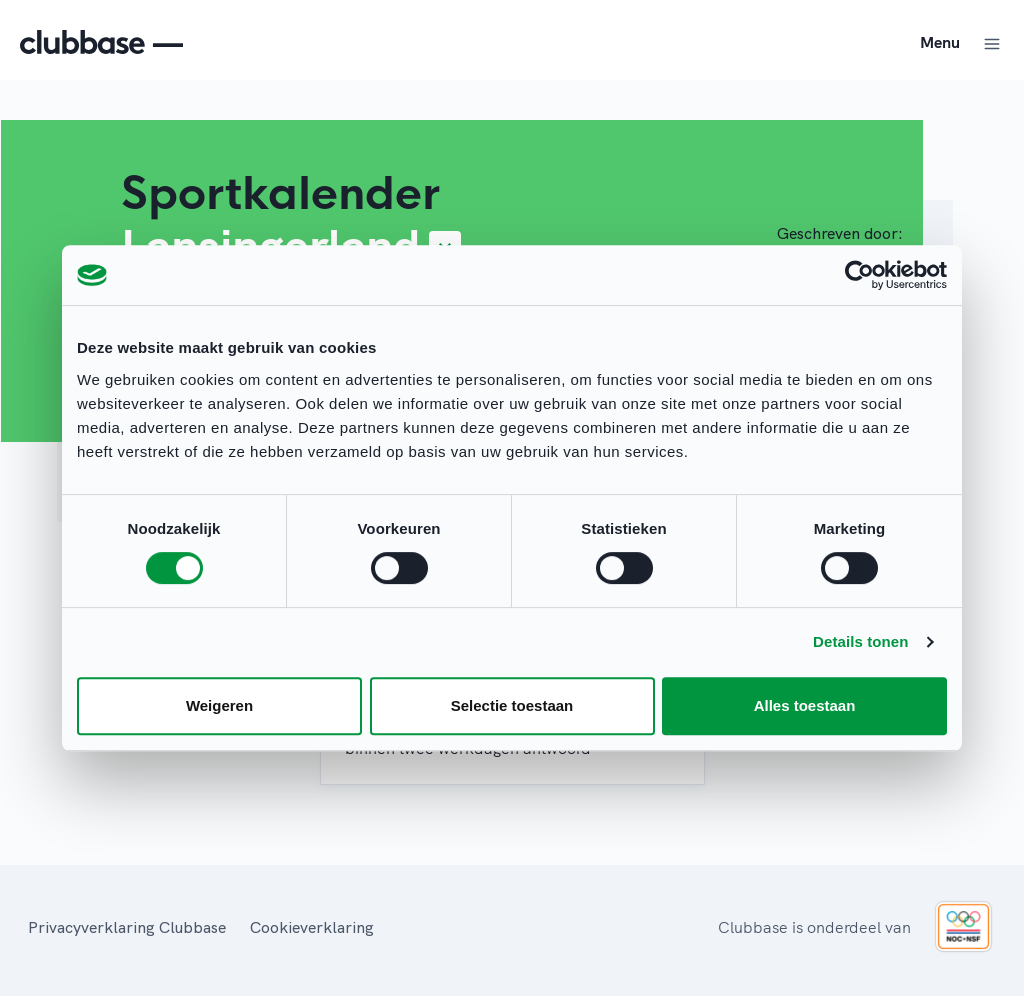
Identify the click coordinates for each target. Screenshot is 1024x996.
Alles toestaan (805, 705)
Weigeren (219, 705)
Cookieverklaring (312, 927)
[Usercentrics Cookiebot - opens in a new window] (859, 275)
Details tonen (860, 641)
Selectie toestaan (512, 705)
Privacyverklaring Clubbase (127, 927)
